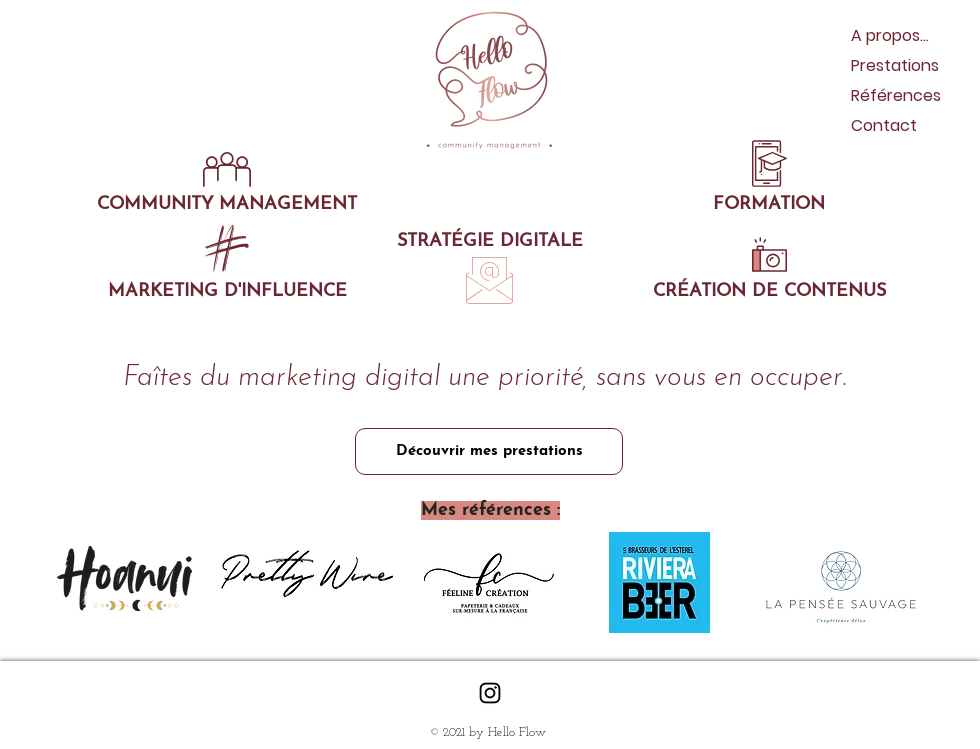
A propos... (890, 35)
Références (896, 95)
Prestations (895, 65)
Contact (884, 125)
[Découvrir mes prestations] (489, 451)
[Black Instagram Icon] (490, 693)
